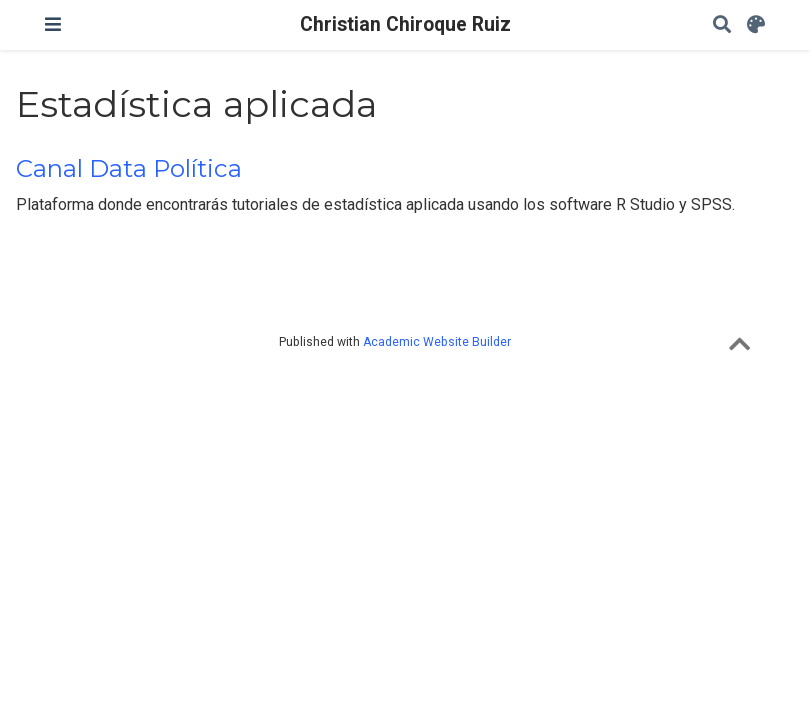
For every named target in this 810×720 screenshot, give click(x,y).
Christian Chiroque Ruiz (405, 24)
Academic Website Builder (437, 342)
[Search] (722, 25)
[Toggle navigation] (53, 24)
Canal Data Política (129, 168)
